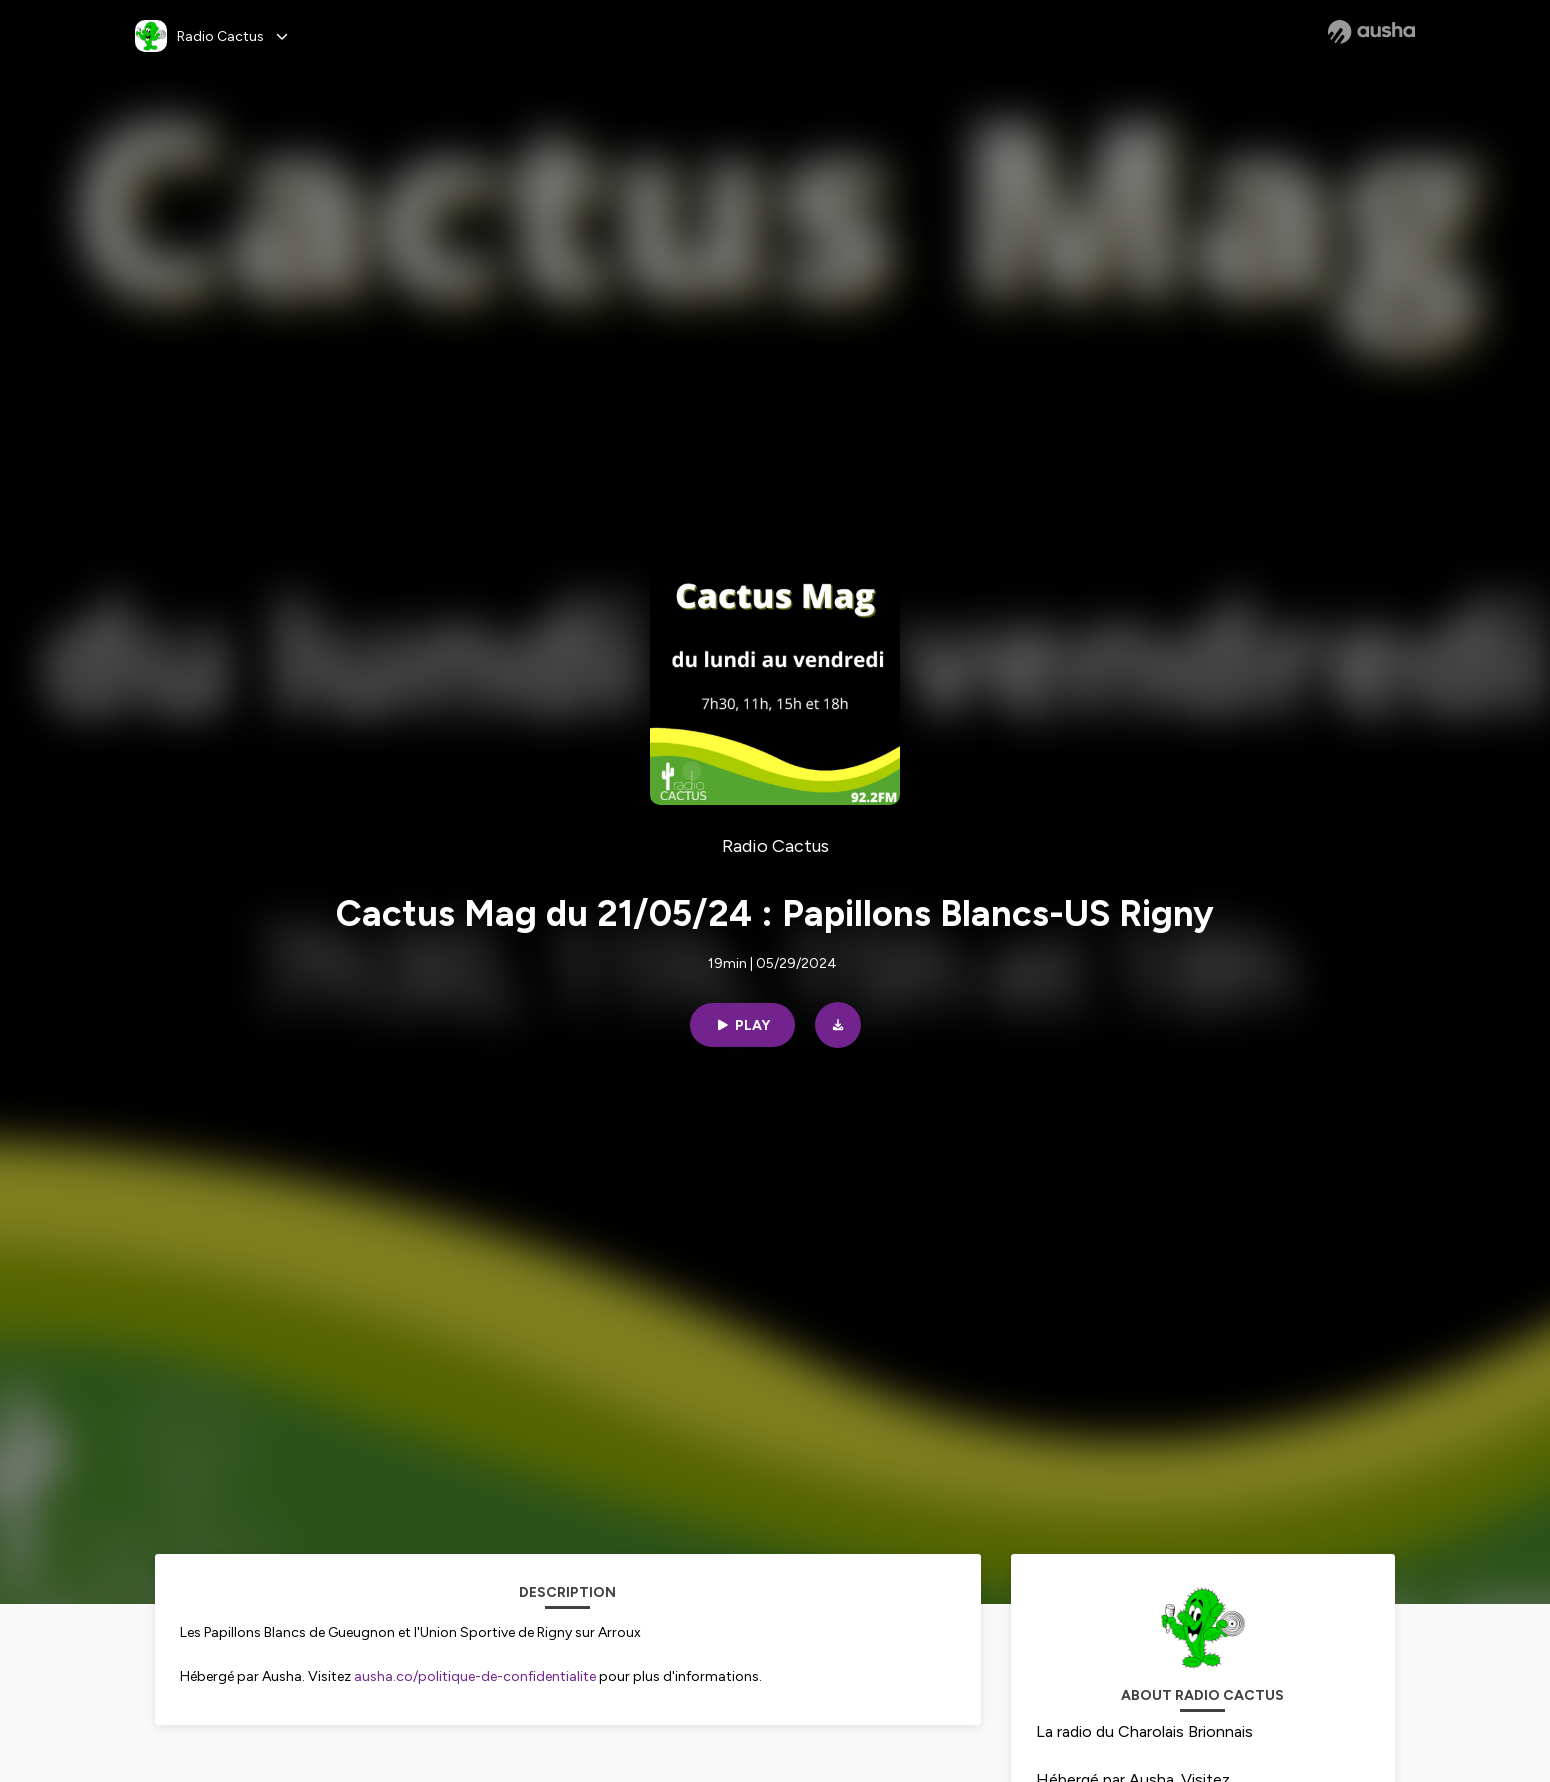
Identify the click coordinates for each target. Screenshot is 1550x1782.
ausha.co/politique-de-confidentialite (475, 1676)
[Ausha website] (1371, 32)
